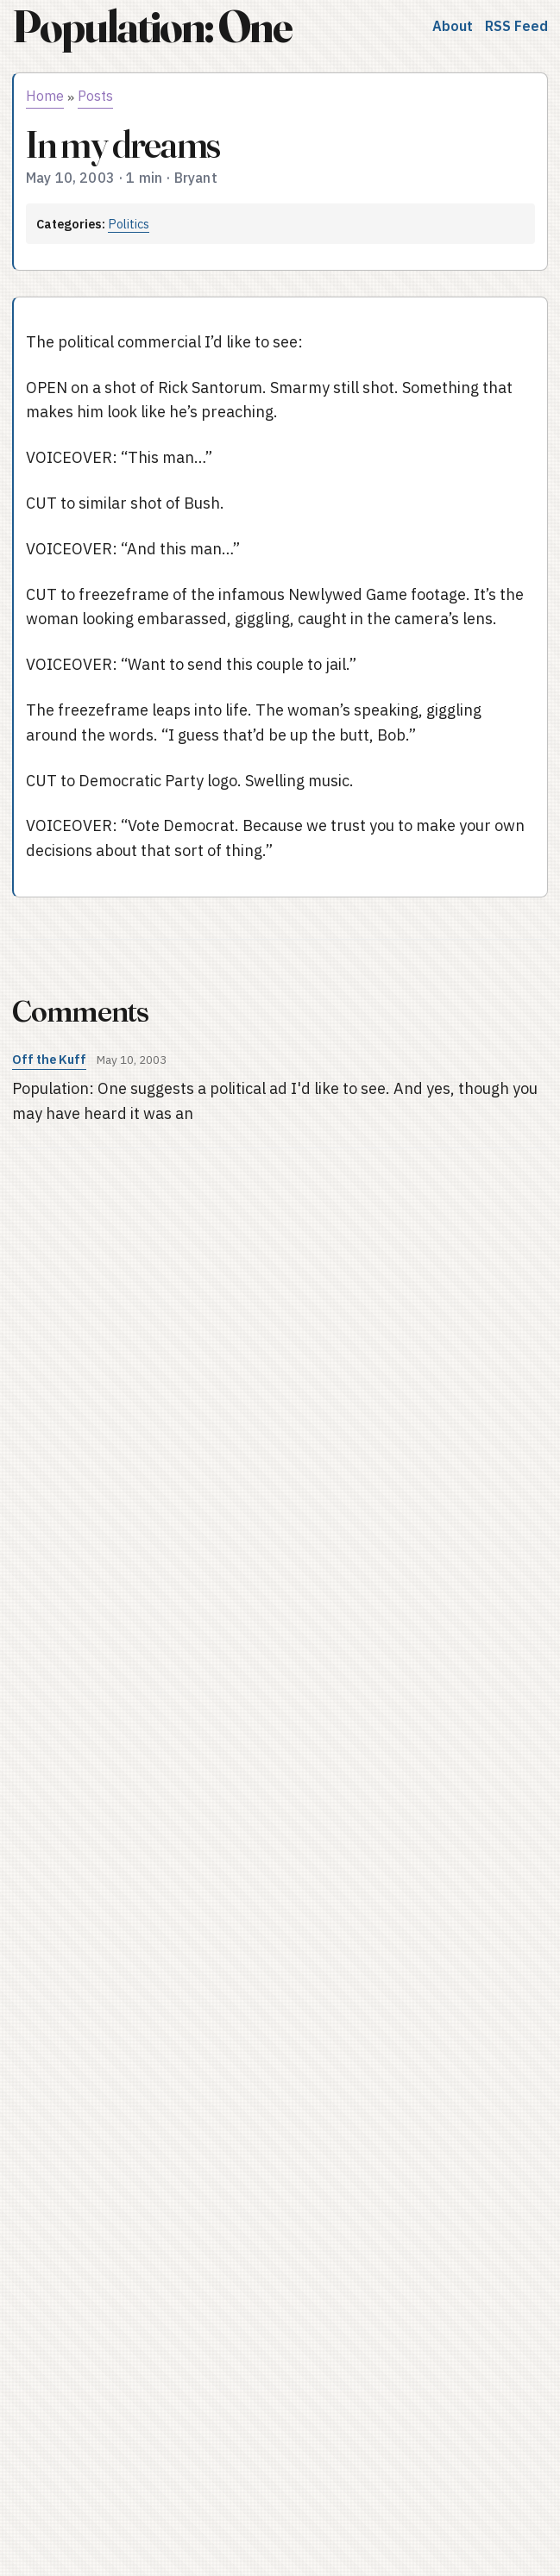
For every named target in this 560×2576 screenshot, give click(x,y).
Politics (128, 224)
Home (45, 95)
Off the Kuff (49, 1059)
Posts (95, 95)
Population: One (152, 26)
